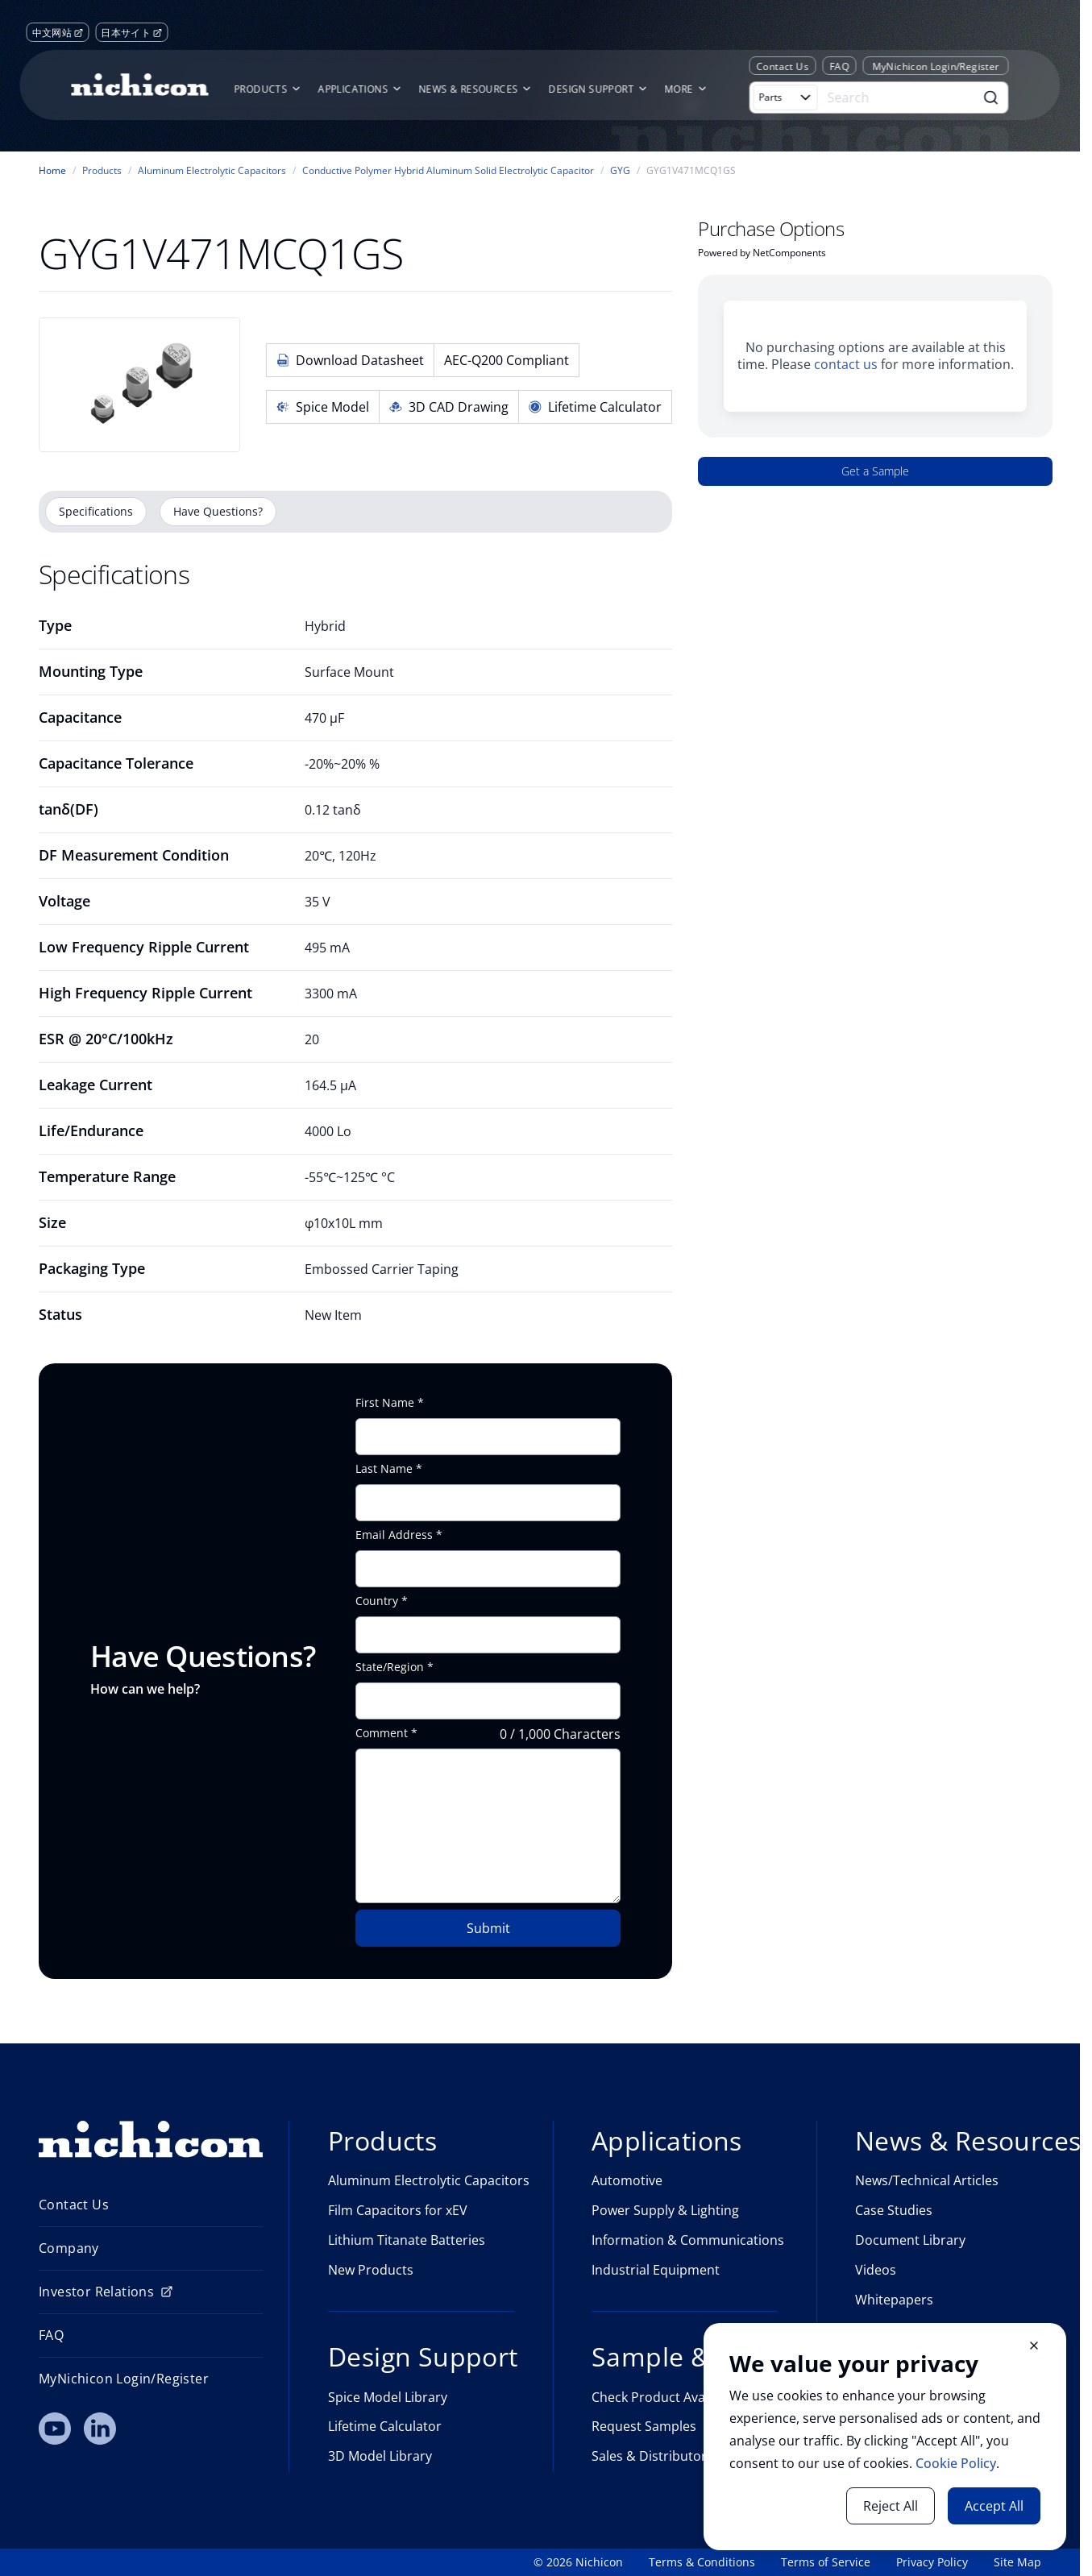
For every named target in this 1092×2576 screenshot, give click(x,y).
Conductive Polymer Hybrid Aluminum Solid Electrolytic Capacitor (448, 170)
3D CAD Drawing (449, 407)
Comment (381, 1733)
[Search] (898, 97)
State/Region (389, 1667)
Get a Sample (875, 471)
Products (102, 170)
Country (376, 1601)
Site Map (1017, 2562)
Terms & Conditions (702, 2562)
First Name (384, 1403)
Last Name (384, 1469)
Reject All (890, 2506)
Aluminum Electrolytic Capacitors (212, 170)
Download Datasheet (350, 360)
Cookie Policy (956, 2463)
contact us (846, 364)
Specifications (96, 511)
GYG (620, 170)
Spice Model (322, 407)
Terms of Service (825, 2562)
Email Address (394, 1535)
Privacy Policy (932, 2562)
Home (52, 170)
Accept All (994, 2506)
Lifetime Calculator (595, 407)
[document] (884, 2436)
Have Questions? (218, 511)
